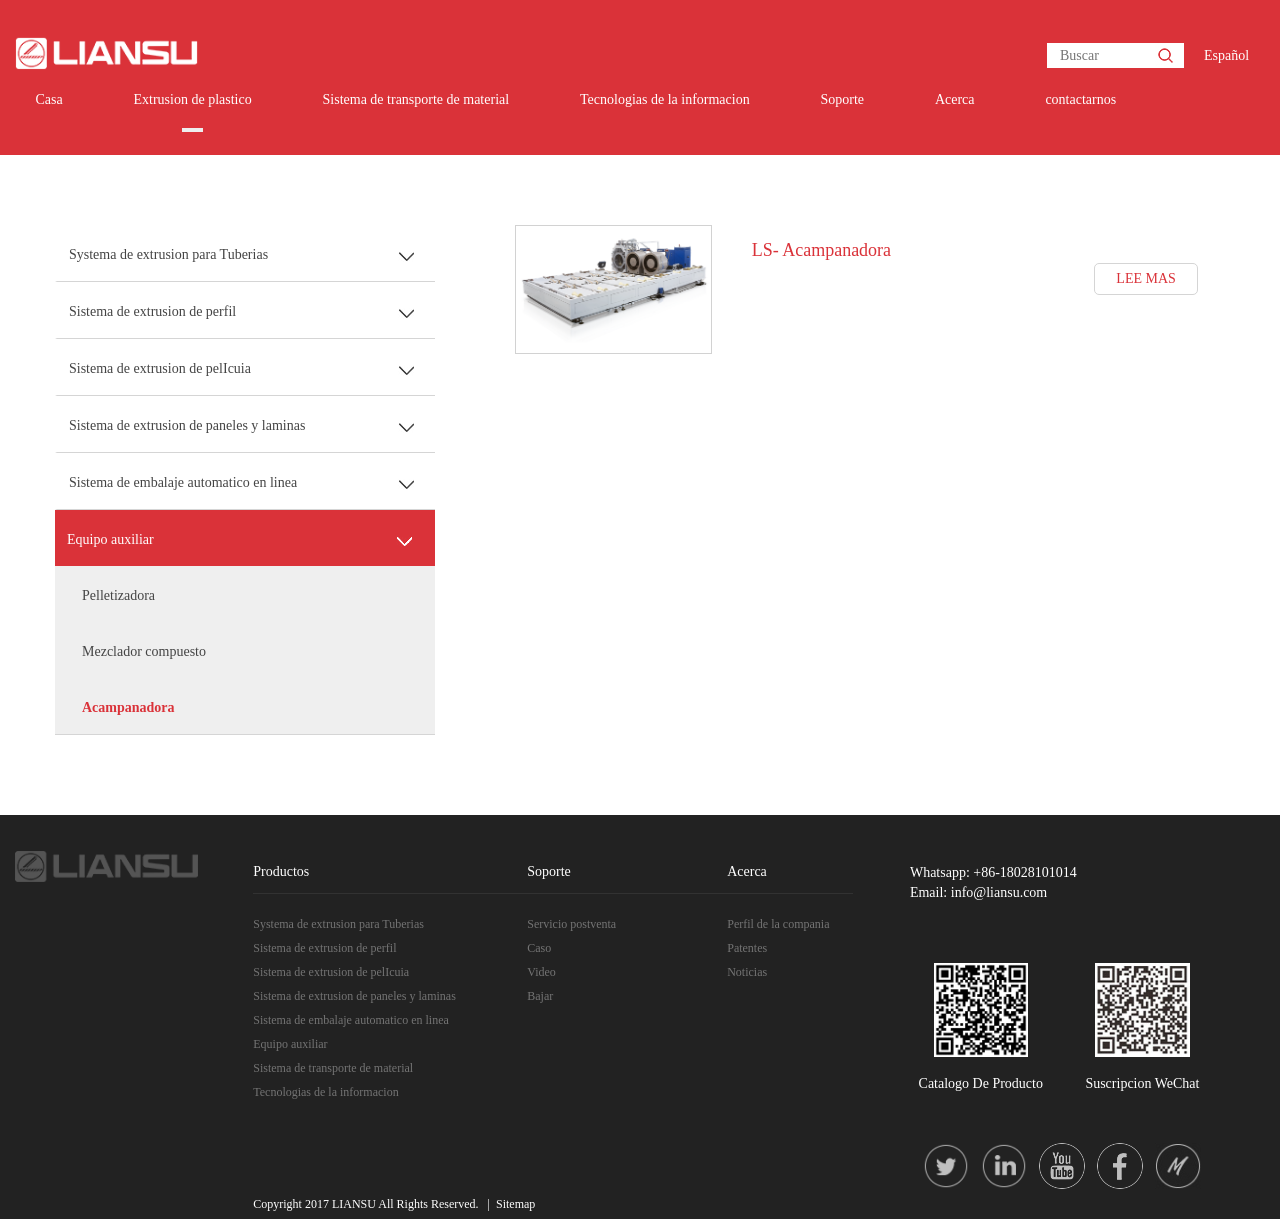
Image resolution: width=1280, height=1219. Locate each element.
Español (1226, 55)
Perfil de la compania (778, 924)
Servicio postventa (571, 924)
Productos (281, 871)
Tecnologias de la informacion (665, 99)
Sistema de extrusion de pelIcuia (160, 368)
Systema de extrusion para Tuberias (168, 254)
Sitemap (515, 1204)
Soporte (843, 99)
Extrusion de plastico (192, 99)
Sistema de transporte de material (416, 99)
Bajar (540, 996)
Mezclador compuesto (144, 651)
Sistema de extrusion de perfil (152, 311)
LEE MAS (1146, 278)
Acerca (955, 99)
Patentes (747, 948)
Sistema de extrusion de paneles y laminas (187, 425)
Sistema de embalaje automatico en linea (183, 482)
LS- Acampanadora (821, 250)
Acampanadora (128, 707)
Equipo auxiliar (110, 539)
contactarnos (1080, 99)
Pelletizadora (118, 595)
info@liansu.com (999, 892)
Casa (48, 99)
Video (541, 972)
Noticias (747, 972)
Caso (539, 948)
